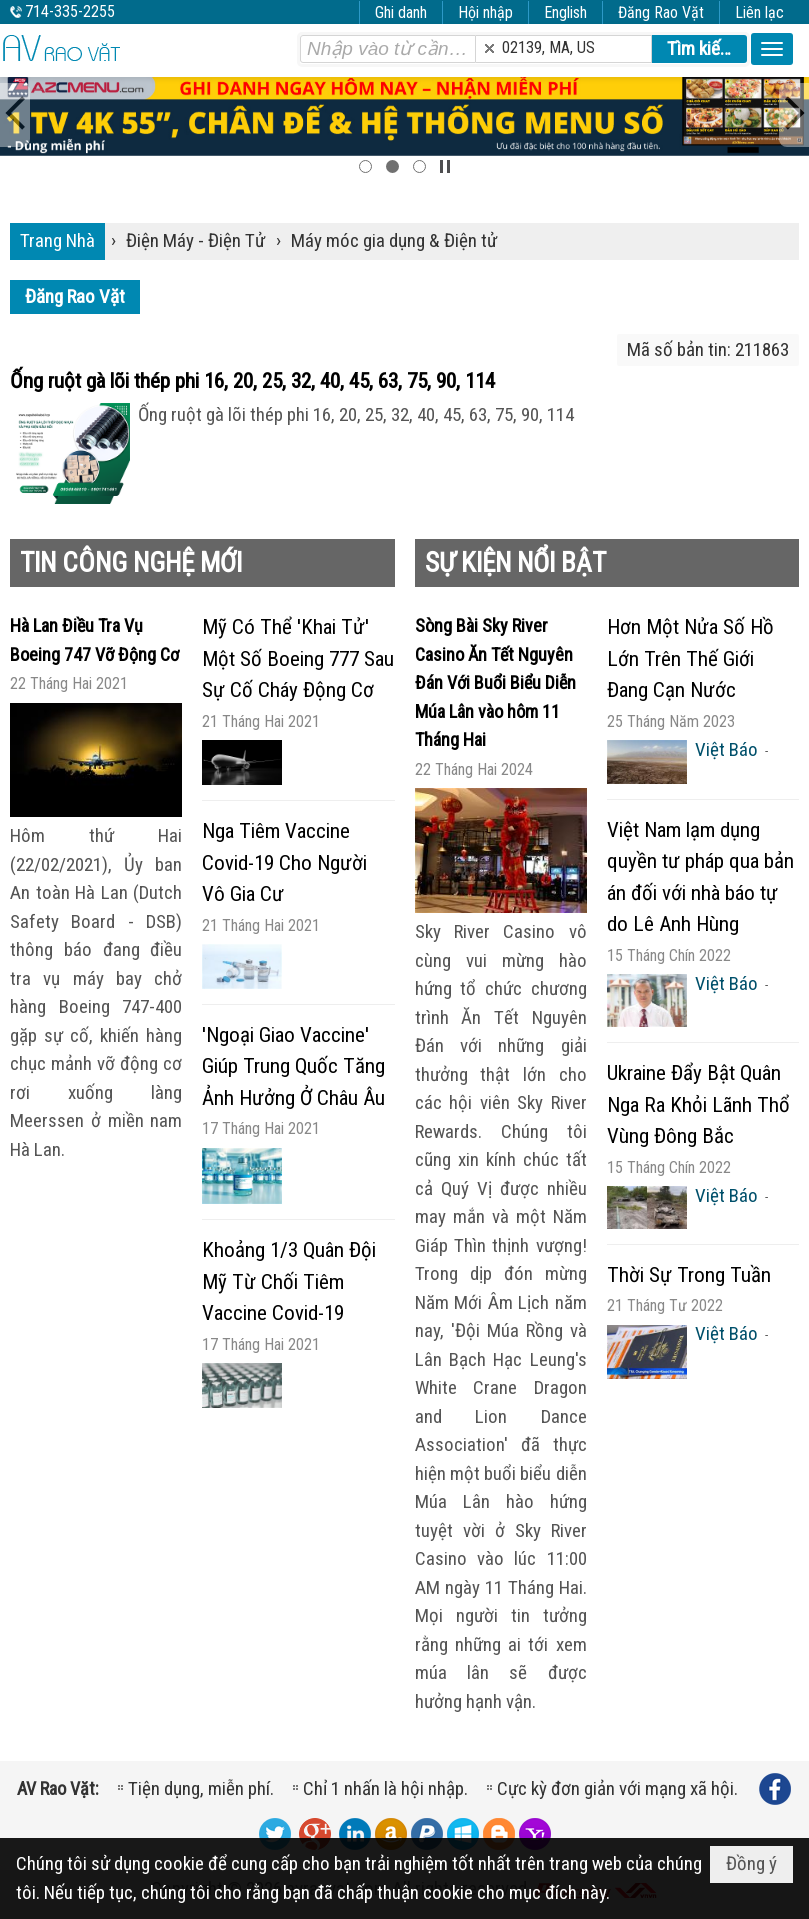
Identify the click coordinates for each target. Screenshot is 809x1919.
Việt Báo (726, 749)
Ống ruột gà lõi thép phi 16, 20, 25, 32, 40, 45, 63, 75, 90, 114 (252, 381)
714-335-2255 (70, 11)
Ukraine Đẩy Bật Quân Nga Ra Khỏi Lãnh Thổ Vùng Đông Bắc (698, 1104)
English (565, 12)
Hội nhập (485, 12)
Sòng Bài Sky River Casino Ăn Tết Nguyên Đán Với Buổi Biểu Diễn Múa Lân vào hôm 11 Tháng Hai (495, 682)
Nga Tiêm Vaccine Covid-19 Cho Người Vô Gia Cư (284, 862)
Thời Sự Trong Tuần (689, 1275)
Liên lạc (759, 12)
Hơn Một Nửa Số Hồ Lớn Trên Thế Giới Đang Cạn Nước (690, 658)
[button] (772, 49)
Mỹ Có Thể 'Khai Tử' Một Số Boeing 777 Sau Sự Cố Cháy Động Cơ (298, 658)
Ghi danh (401, 12)
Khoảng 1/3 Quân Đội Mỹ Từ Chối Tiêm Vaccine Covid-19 (289, 1281)
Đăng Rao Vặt (661, 12)
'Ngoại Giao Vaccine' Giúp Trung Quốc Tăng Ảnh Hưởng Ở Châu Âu (293, 1066)
